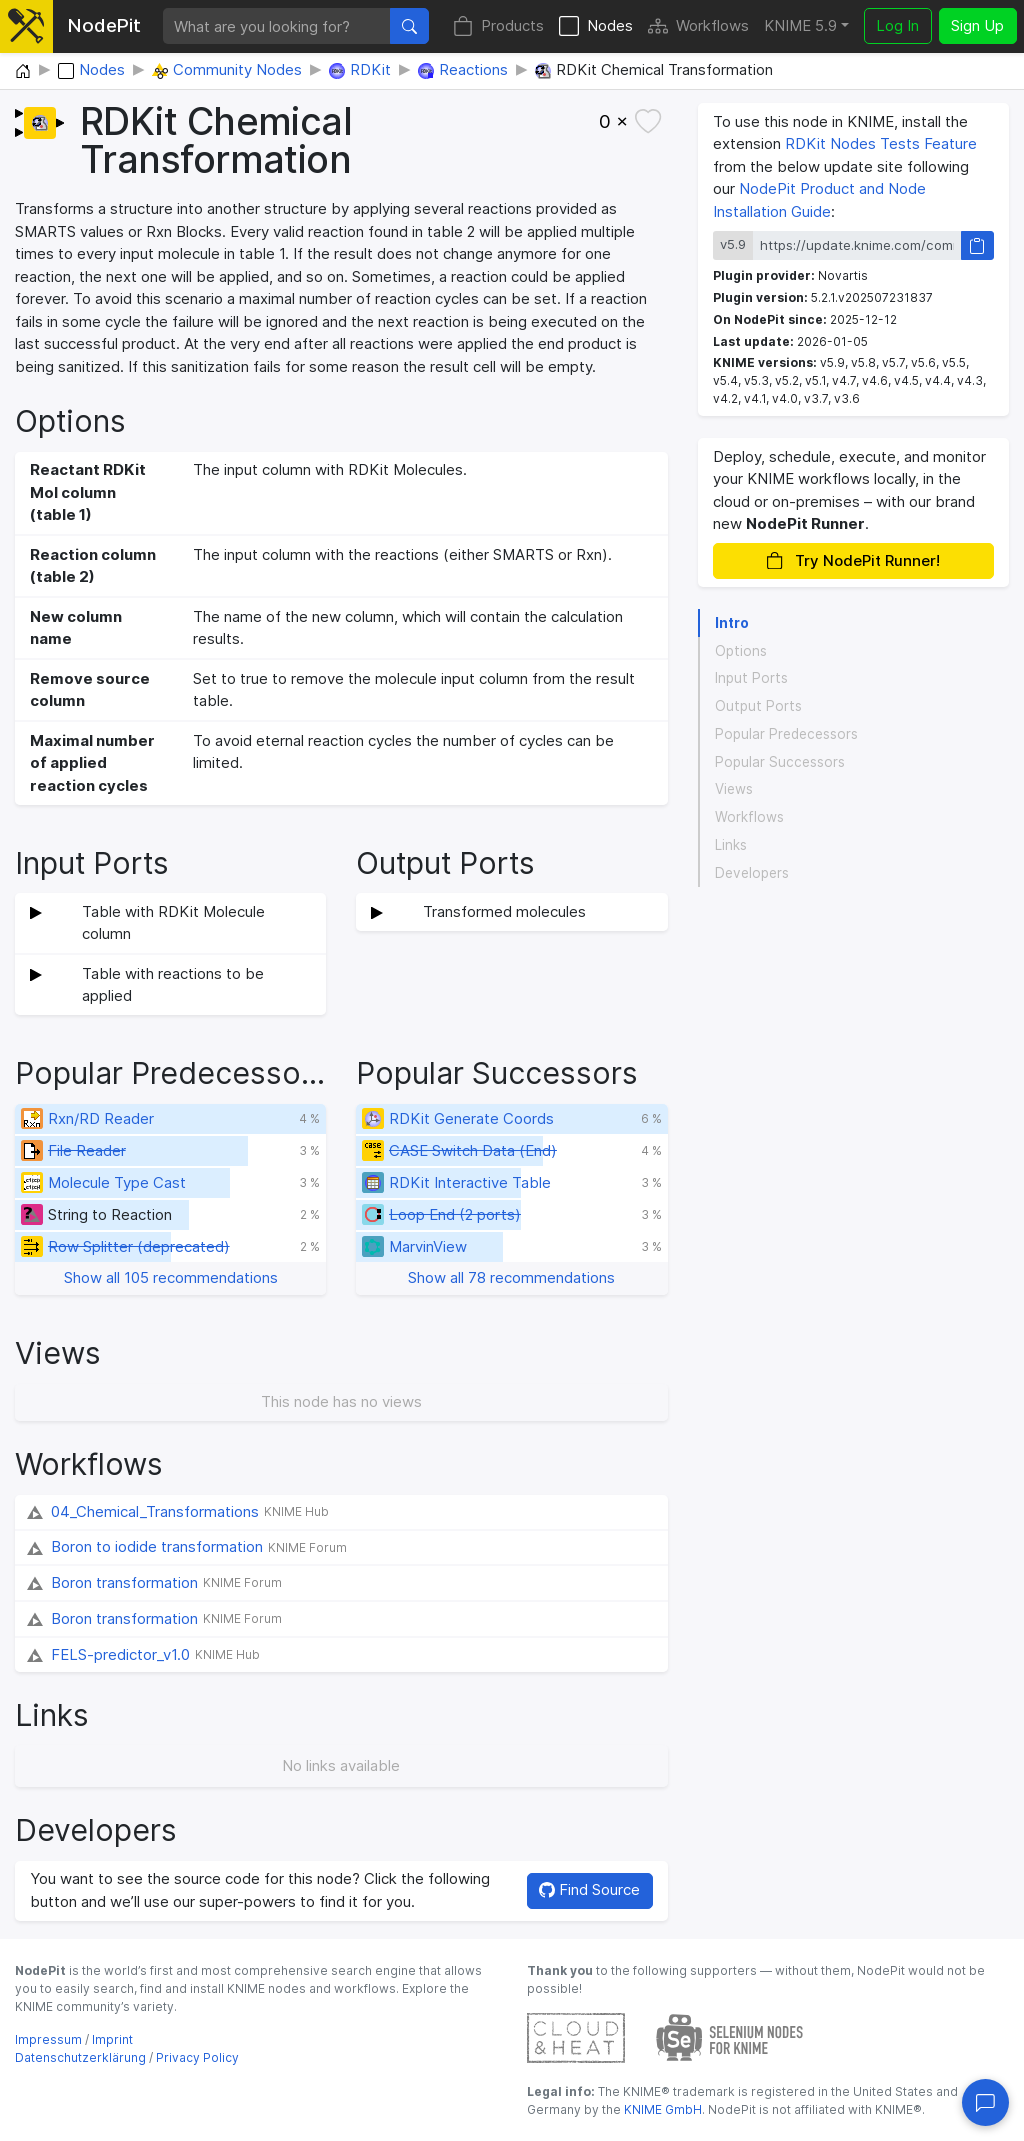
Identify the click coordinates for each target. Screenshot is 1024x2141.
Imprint (112, 2039)
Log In (897, 25)
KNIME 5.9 (800, 25)
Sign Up (977, 25)
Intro (732, 623)
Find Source (589, 1889)
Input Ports (751, 678)
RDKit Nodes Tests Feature (881, 143)
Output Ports (758, 706)
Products (498, 26)
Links (731, 845)
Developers (752, 873)
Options (741, 651)
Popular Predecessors (786, 734)
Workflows (698, 26)
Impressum (48, 2039)
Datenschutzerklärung (80, 2057)
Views (734, 789)
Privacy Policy (197, 2057)
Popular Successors (780, 762)
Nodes (596, 26)
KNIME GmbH (661, 2109)
